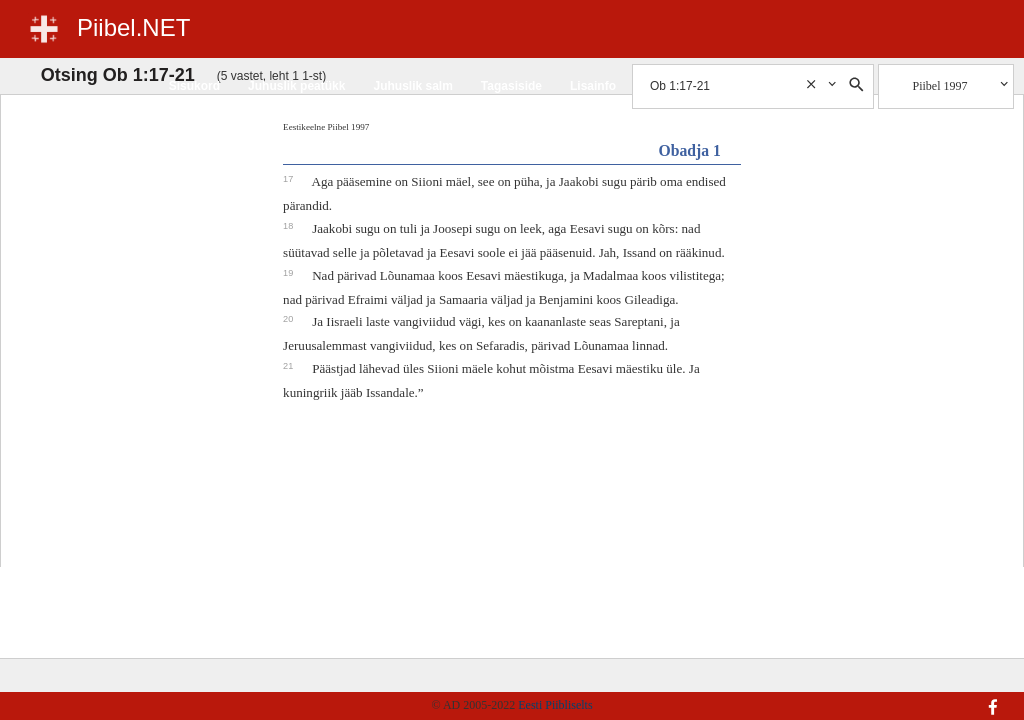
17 (289, 179)
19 (289, 273)
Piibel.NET (133, 27)
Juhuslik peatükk (296, 86)
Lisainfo (593, 86)
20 (289, 319)
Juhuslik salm (412, 86)
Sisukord (194, 86)
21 (289, 366)
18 (289, 226)
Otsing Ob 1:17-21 (118, 75)
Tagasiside (511, 86)
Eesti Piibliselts (555, 705)
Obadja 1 (690, 150)
